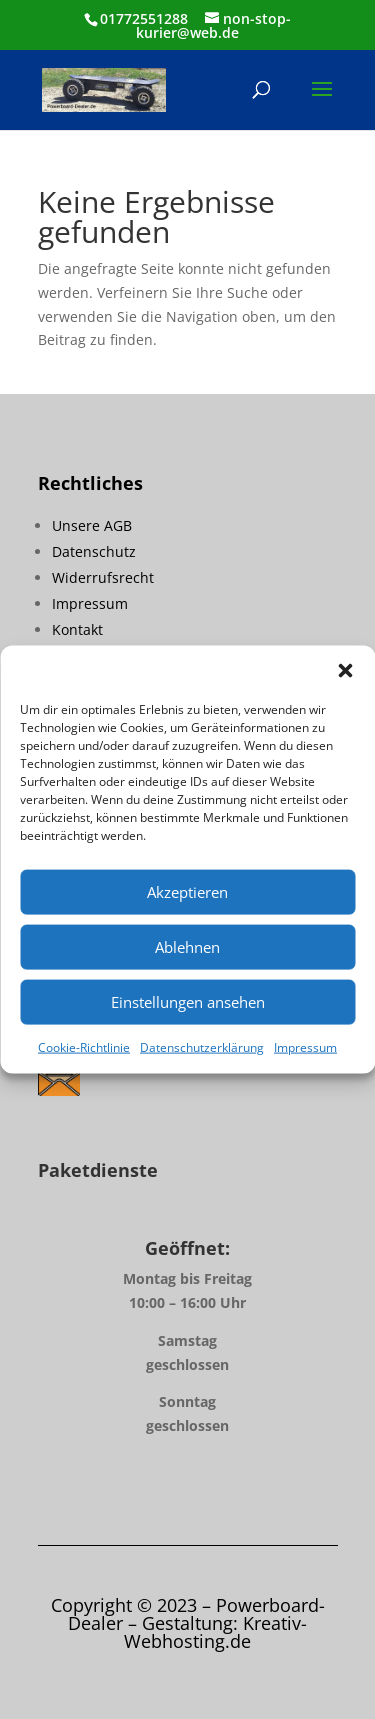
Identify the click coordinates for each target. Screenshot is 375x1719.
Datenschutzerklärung (202, 1046)
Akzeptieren (187, 892)
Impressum (305, 1046)
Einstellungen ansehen (188, 1002)
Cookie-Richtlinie (84, 1046)
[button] (345, 670)
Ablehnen (187, 947)
